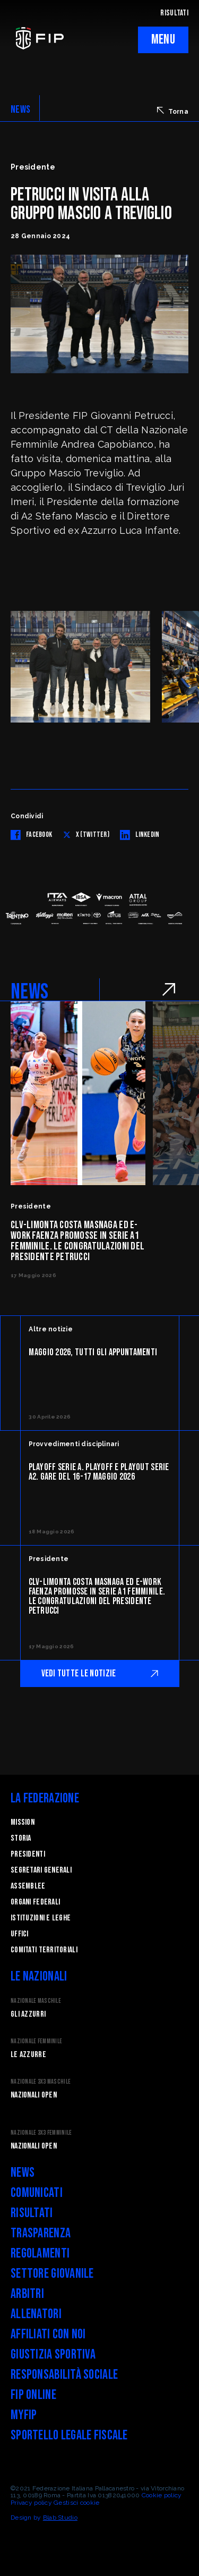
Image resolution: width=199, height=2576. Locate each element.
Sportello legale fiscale (69, 2435)
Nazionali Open (34, 2095)
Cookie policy (162, 2495)
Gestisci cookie (76, 2502)
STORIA (21, 1838)
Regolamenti (40, 2253)
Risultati (32, 2213)
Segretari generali (41, 1870)
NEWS (20, 109)
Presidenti (28, 1854)
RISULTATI (174, 13)
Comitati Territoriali (44, 1950)
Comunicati (37, 2193)
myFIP (24, 2415)
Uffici (20, 1934)
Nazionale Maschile (36, 2001)
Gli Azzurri (28, 2014)
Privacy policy (31, 2502)
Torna (172, 111)
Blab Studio (60, 2517)
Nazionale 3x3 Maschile (41, 2082)
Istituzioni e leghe (41, 1918)
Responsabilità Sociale (64, 2375)
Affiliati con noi (48, 2334)
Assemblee (28, 1886)
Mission (22, 1822)
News (22, 2172)
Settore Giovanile (52, 2273)
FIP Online (33, 2395)
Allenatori (36, 2314)
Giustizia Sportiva (53, 2354)
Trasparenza (41, 2233)
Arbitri (27, 2294)
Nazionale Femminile (36, 2041)
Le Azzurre (28, 2055)
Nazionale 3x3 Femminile (41, 2133)
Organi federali (35, 1902)
